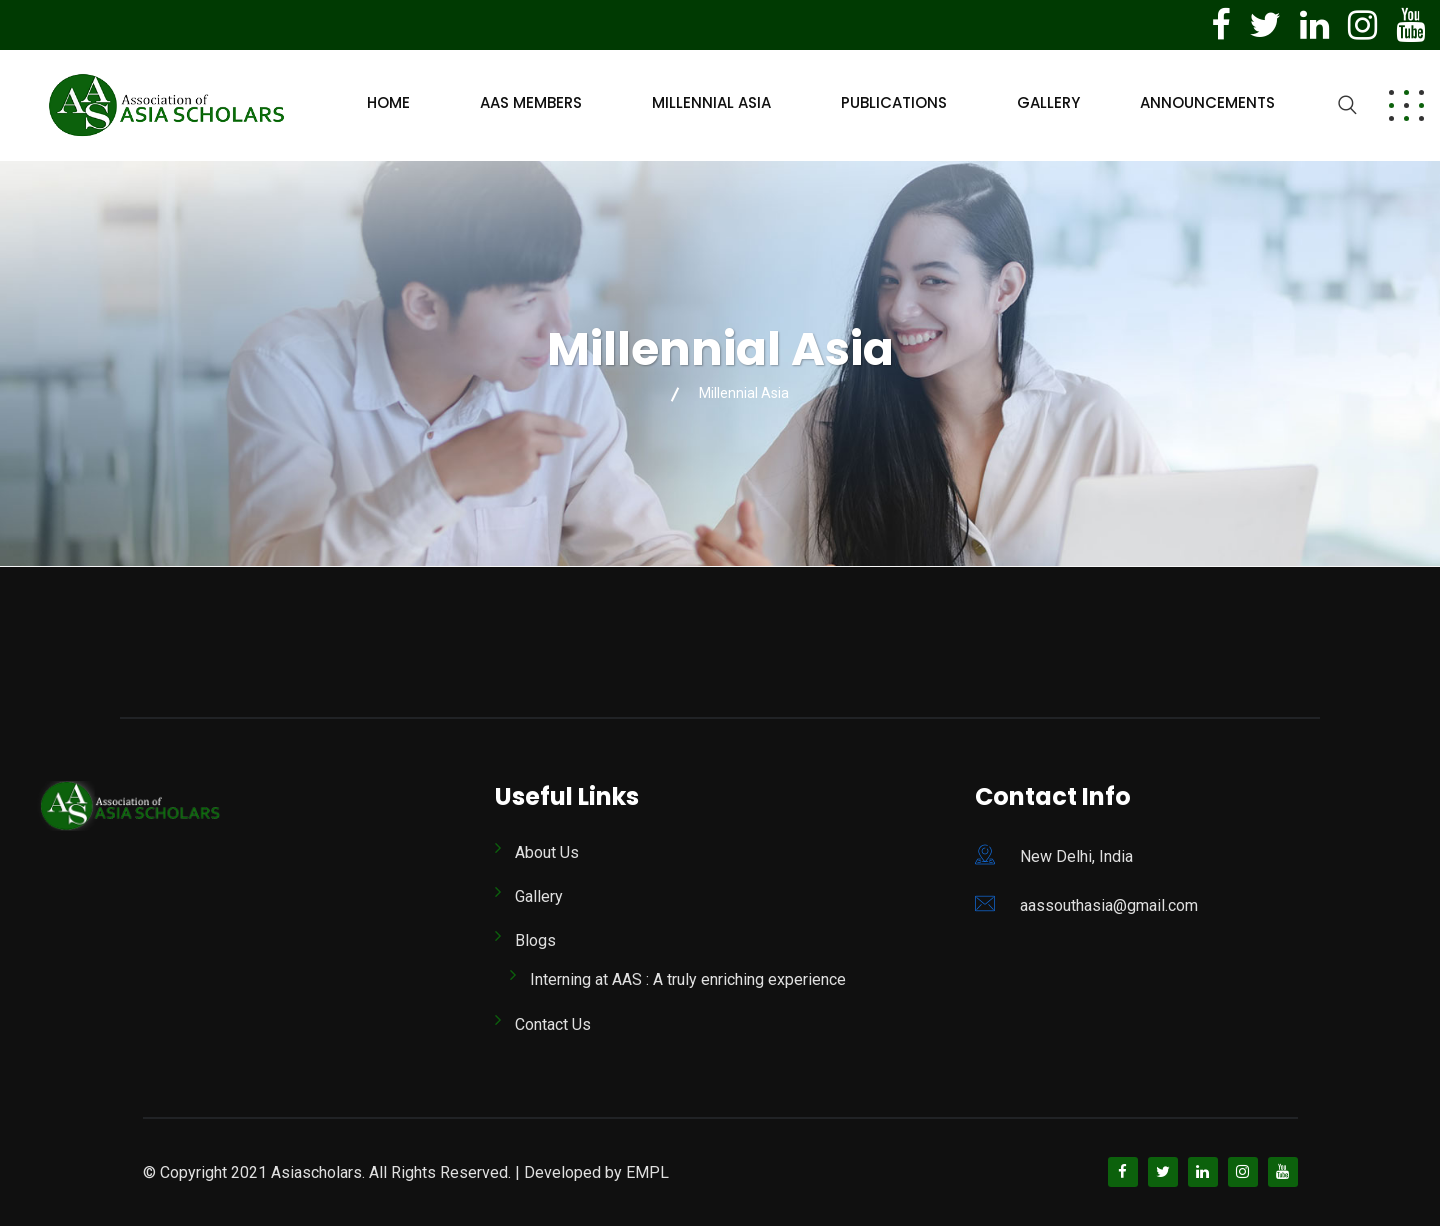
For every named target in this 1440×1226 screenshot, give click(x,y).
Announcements (1207, 102)
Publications (894, 102)
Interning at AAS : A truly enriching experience (688, 979)
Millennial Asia (711, 102)
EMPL (647, 1172)
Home (388, 102)
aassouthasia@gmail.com (1109, 905)
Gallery (1048, 102)
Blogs (535, 940)
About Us (547, 852)
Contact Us (553, 1024)
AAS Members (531, 102)
